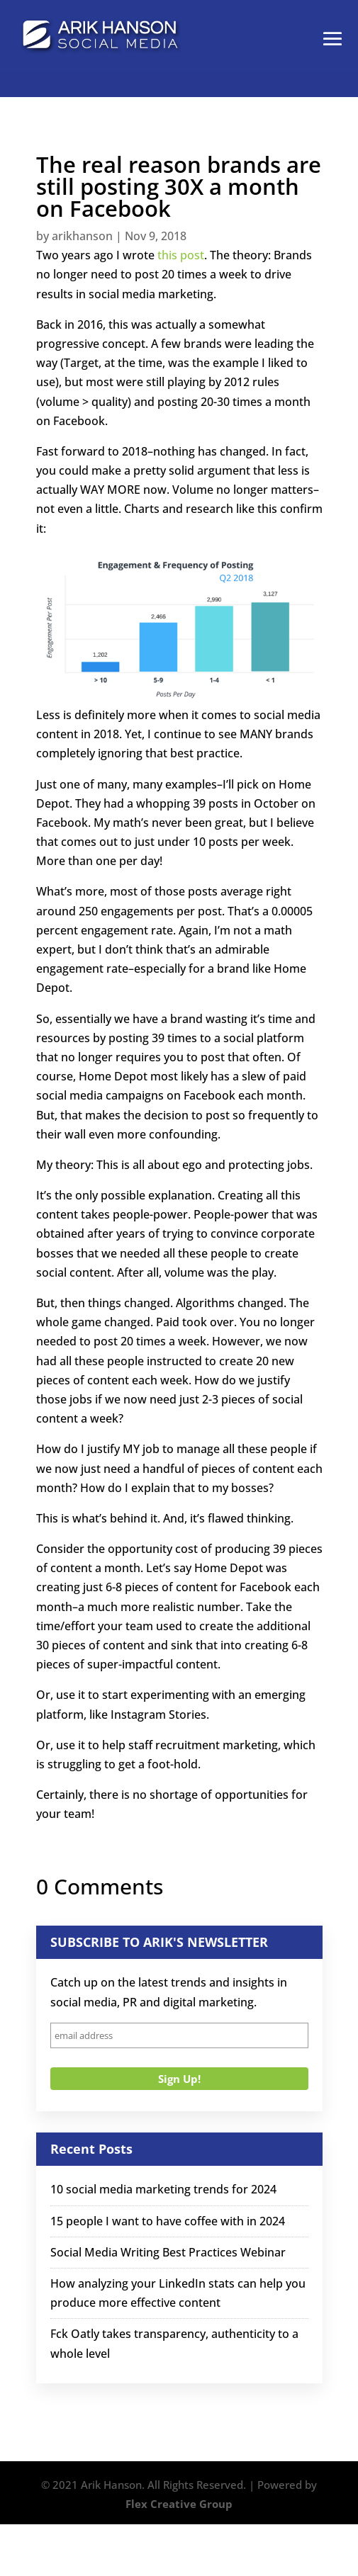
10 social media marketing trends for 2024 (163, 2189)
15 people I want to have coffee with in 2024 (167, 2221)
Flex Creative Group (179, 2504)
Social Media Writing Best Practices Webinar (168, 2252)
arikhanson (82, 236)
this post (180, 255)
